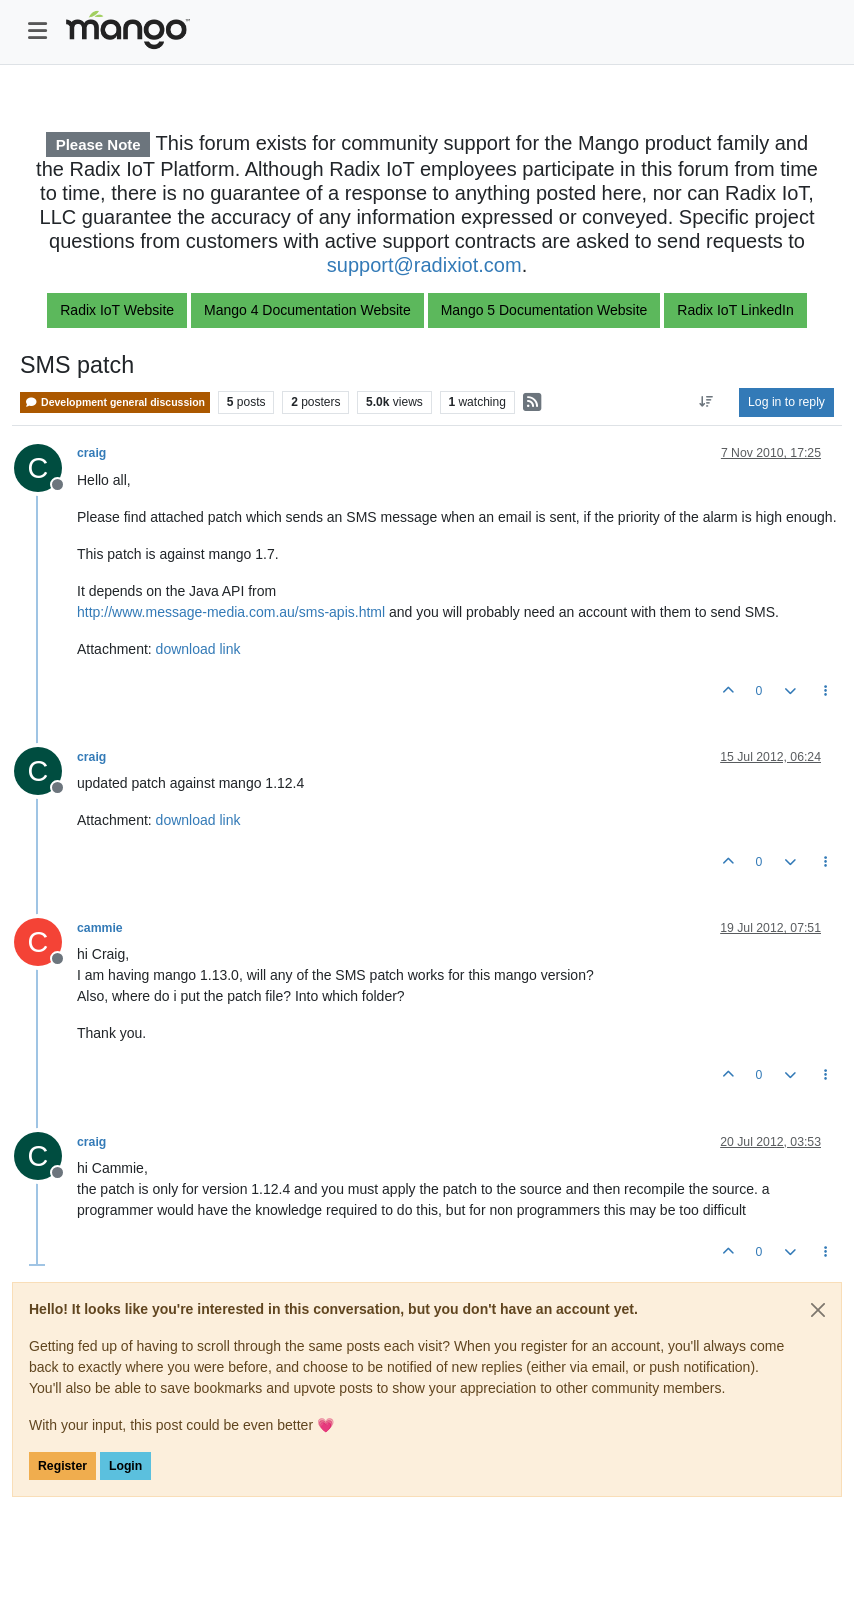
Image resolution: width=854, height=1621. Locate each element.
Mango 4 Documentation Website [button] (307, 310)
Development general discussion (115, 402)
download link (198, 649)
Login (125, 1466)
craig (91, 453)
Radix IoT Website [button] (117, 310)
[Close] (818, 1310)
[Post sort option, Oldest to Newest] (706, 402)
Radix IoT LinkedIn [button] (735, 310)
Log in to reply (786, 402)
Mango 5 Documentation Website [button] (544, 310)
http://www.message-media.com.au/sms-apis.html (231, 612)
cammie (100, 928)
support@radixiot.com (424, 265)
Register (62, 1466)
